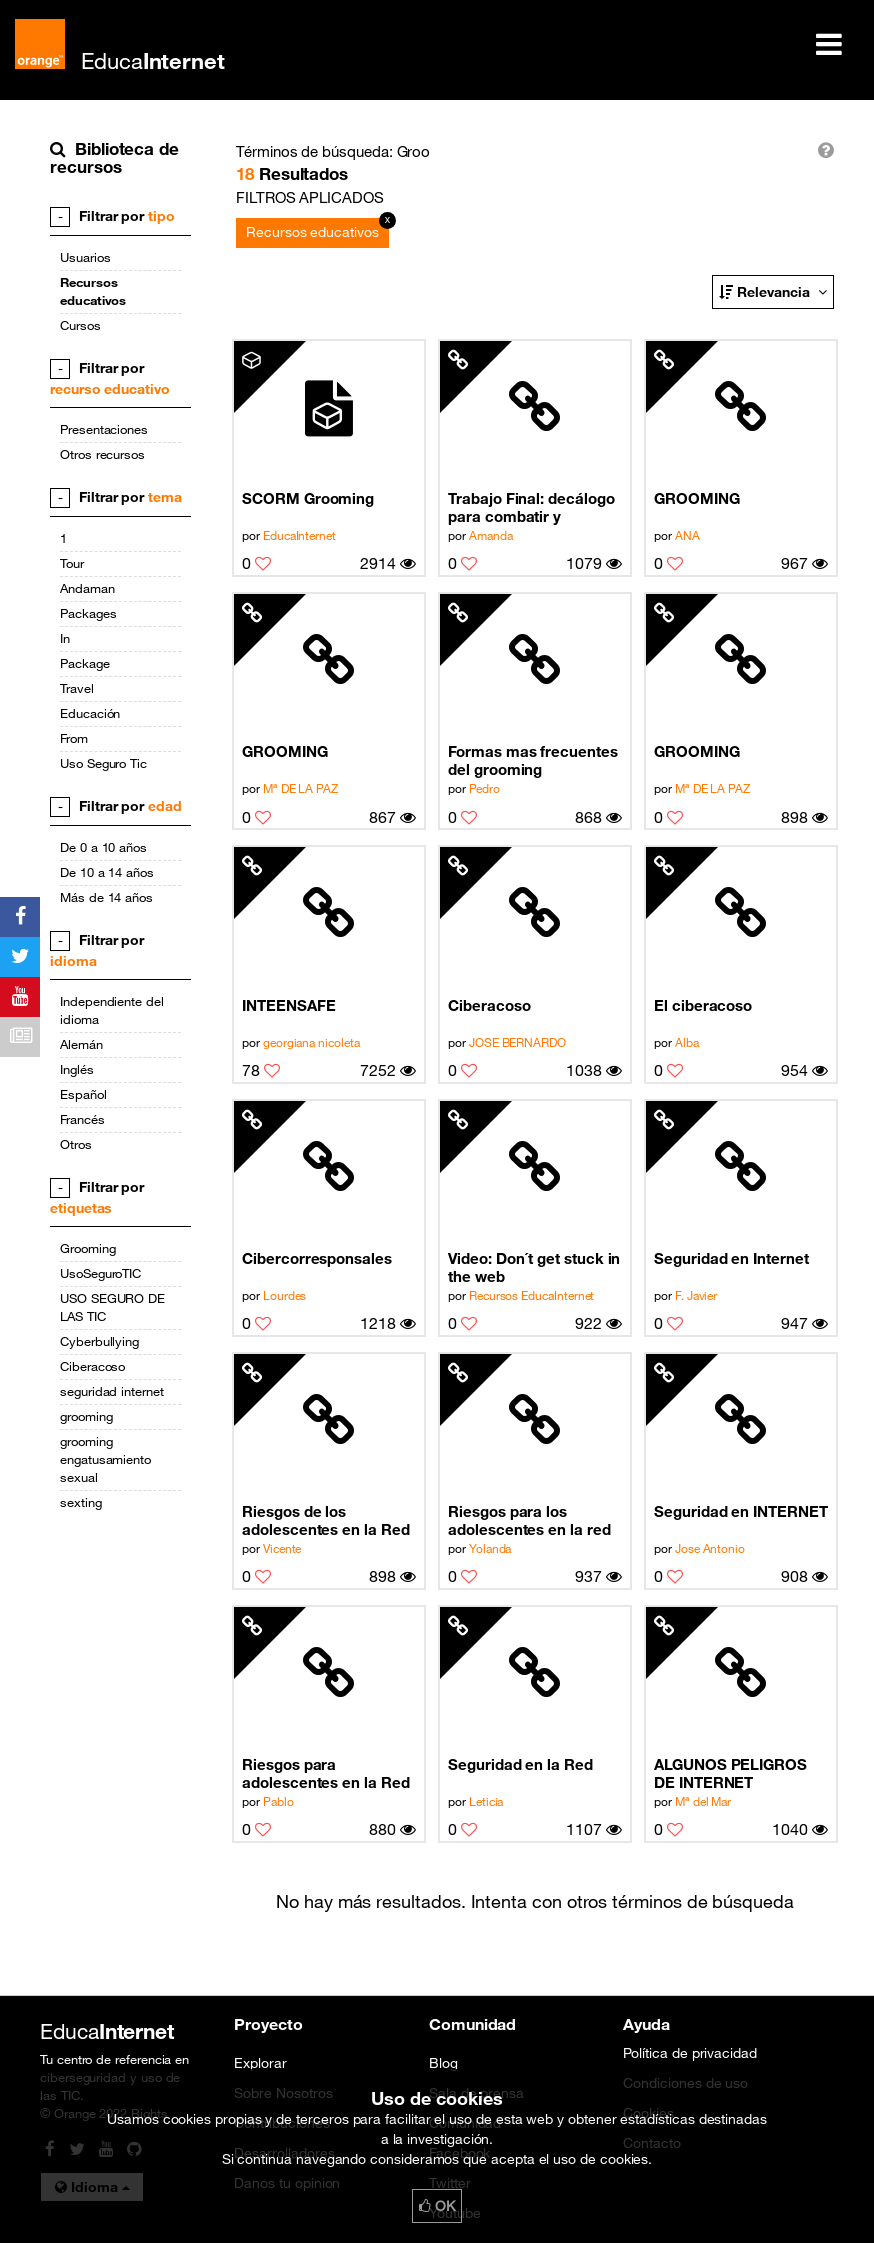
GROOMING (696, 498)
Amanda (491, 535)
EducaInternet (299, 535)
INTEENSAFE (288, 1005)
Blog (443, 2063)
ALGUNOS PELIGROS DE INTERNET (730, 1773)
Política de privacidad (690, 2053)
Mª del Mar (703, 1801)
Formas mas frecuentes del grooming (533, 760)
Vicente (282, 1548)
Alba (687, 1042)
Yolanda (490, 1548)
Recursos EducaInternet (532, 1295)
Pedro (484, 788)
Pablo (278, 1801)
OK (437, 2206)
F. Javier (696, 1295)
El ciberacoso (703, 1005)
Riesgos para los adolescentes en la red (529, 1520)
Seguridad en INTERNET (741, 1511)
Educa (153, 60)
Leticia (486, 1801)
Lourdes (285, 1295)
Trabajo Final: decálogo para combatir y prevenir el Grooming (531, 507)
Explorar (260, 2063)
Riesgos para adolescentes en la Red (326, 1773)
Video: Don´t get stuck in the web (534, 1267)
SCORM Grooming (308, 498)
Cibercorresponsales (317, 1258)
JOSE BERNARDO (517, 1042)
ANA (687, 535)
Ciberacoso (489, 1005)
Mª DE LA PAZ (300, 788)
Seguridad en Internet (731, 1258)
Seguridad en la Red (520, 1764)
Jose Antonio (710, 1548)
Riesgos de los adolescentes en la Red (326, 1520)
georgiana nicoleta (311, 1042)
